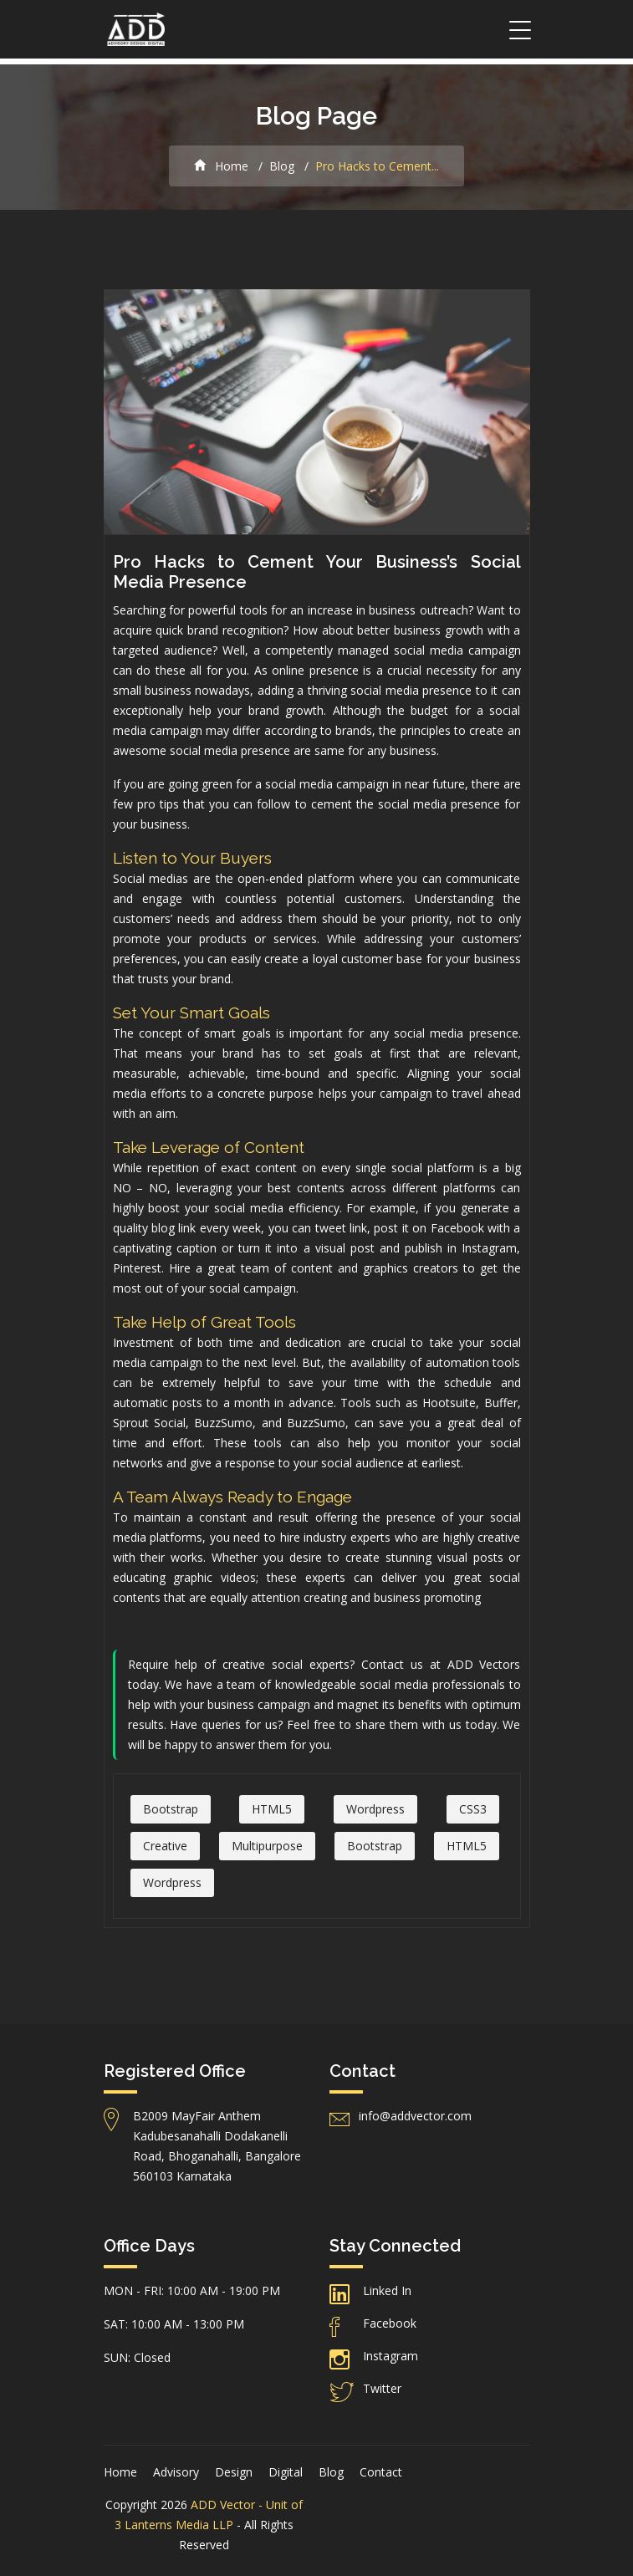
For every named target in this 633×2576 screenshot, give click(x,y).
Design (234, 2472)
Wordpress (375, 1809)
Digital (285, 2472)
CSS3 (473, 1809)
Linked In (387, 2290)
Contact (381, 2472)
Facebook (389, 2323)
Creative (165, 1846)
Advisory (176, 2472)
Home (221, 166)
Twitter (382, 2388)
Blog (281, 166)
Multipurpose (267, 1846)
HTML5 (272, 1809)
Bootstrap (170, 1809)
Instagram (390, 2356)
